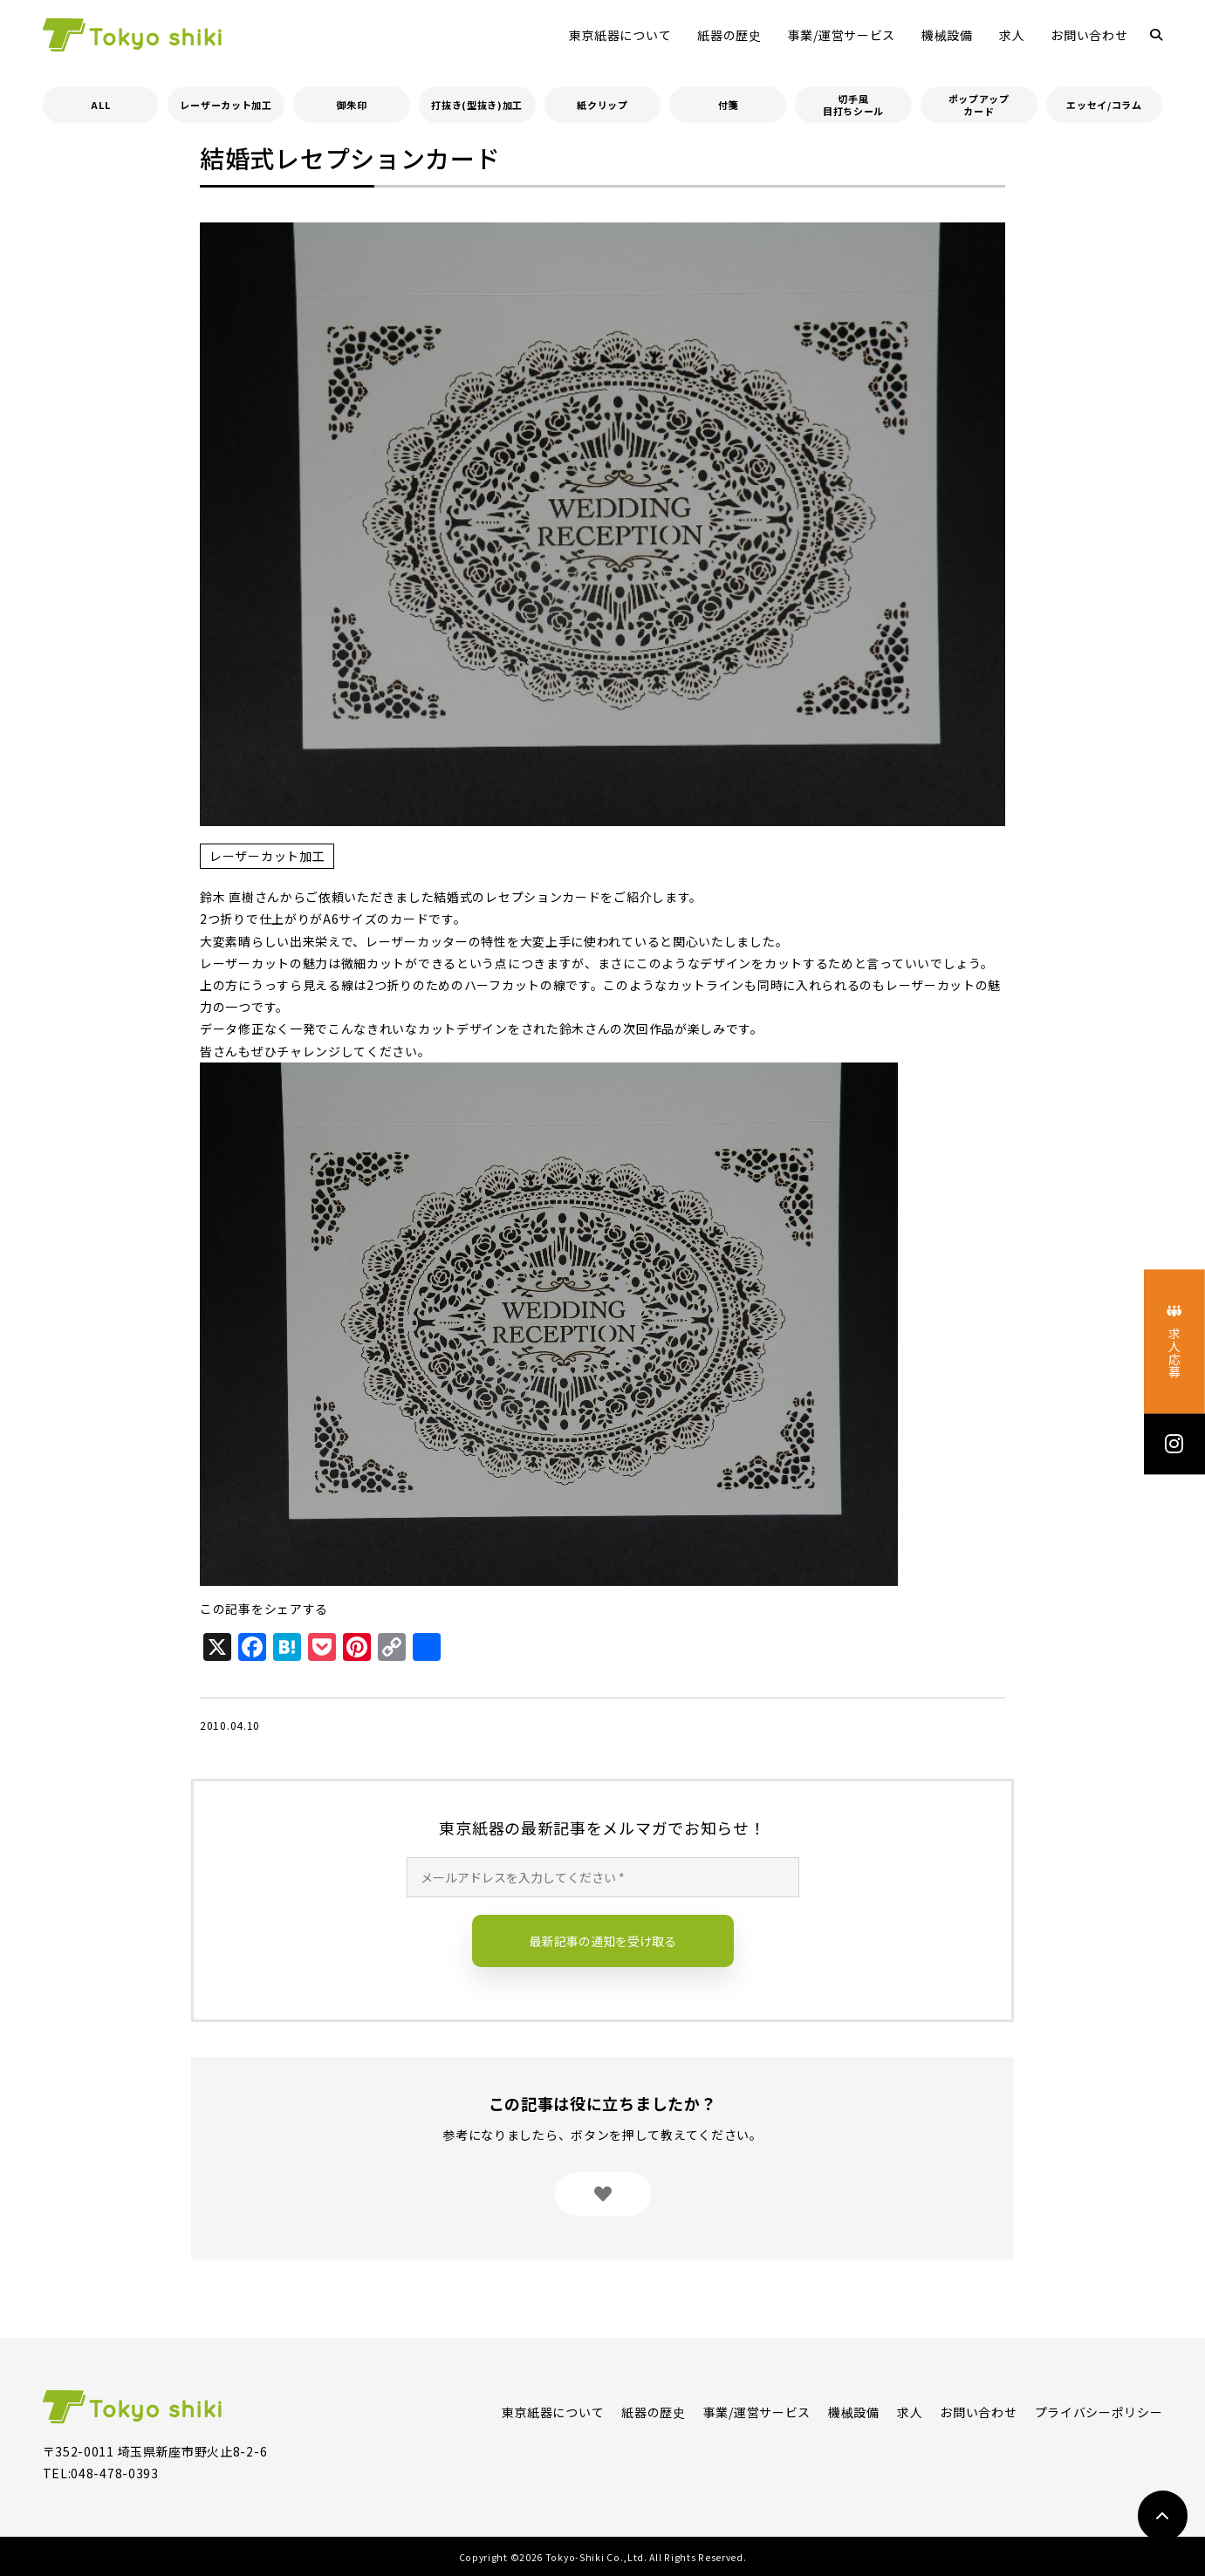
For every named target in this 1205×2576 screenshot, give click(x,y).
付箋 (728, 105)
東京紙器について (620, 35)
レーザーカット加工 (225, 105)
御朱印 (351, 105)
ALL (100, 105)
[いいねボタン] (603, 2194)
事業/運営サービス (841, 35)
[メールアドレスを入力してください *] (603, 1877)
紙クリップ (602, 105)
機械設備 (947, 35)
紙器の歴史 (729, 35)
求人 (1011, 35)
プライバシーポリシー (1099, 2412)
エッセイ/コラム (1104, 105)
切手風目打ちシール (853, 105)
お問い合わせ (1089, 35)
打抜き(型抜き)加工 (477, 105)
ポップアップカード (979, 105)
